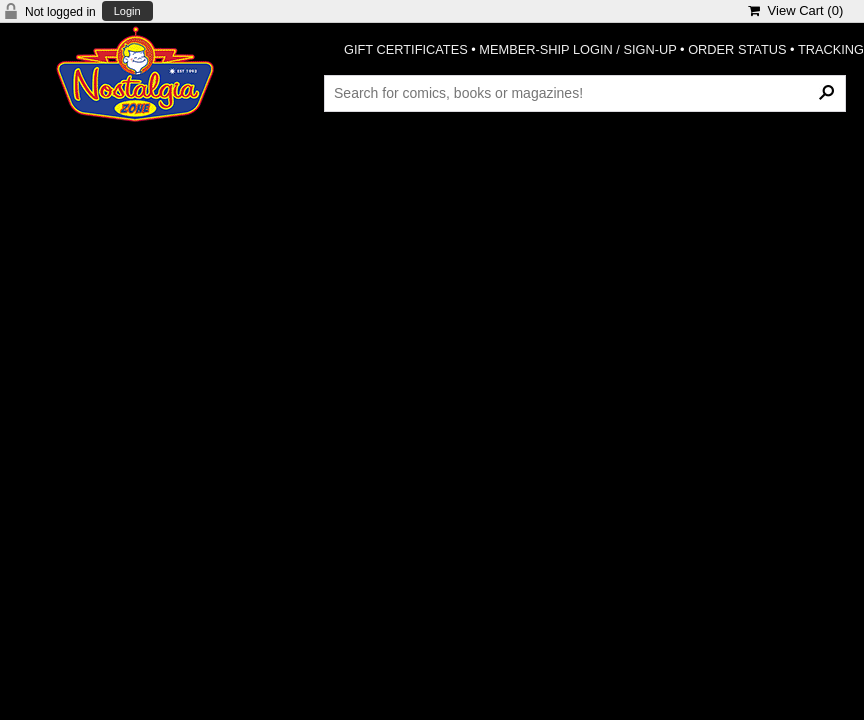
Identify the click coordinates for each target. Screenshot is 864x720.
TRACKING (831, 49)
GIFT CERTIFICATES (406, 49)
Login (127, 11)
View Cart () (795, 10)
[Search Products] (585, 93)
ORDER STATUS (737, 49)
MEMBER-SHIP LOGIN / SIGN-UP (577, 49)
